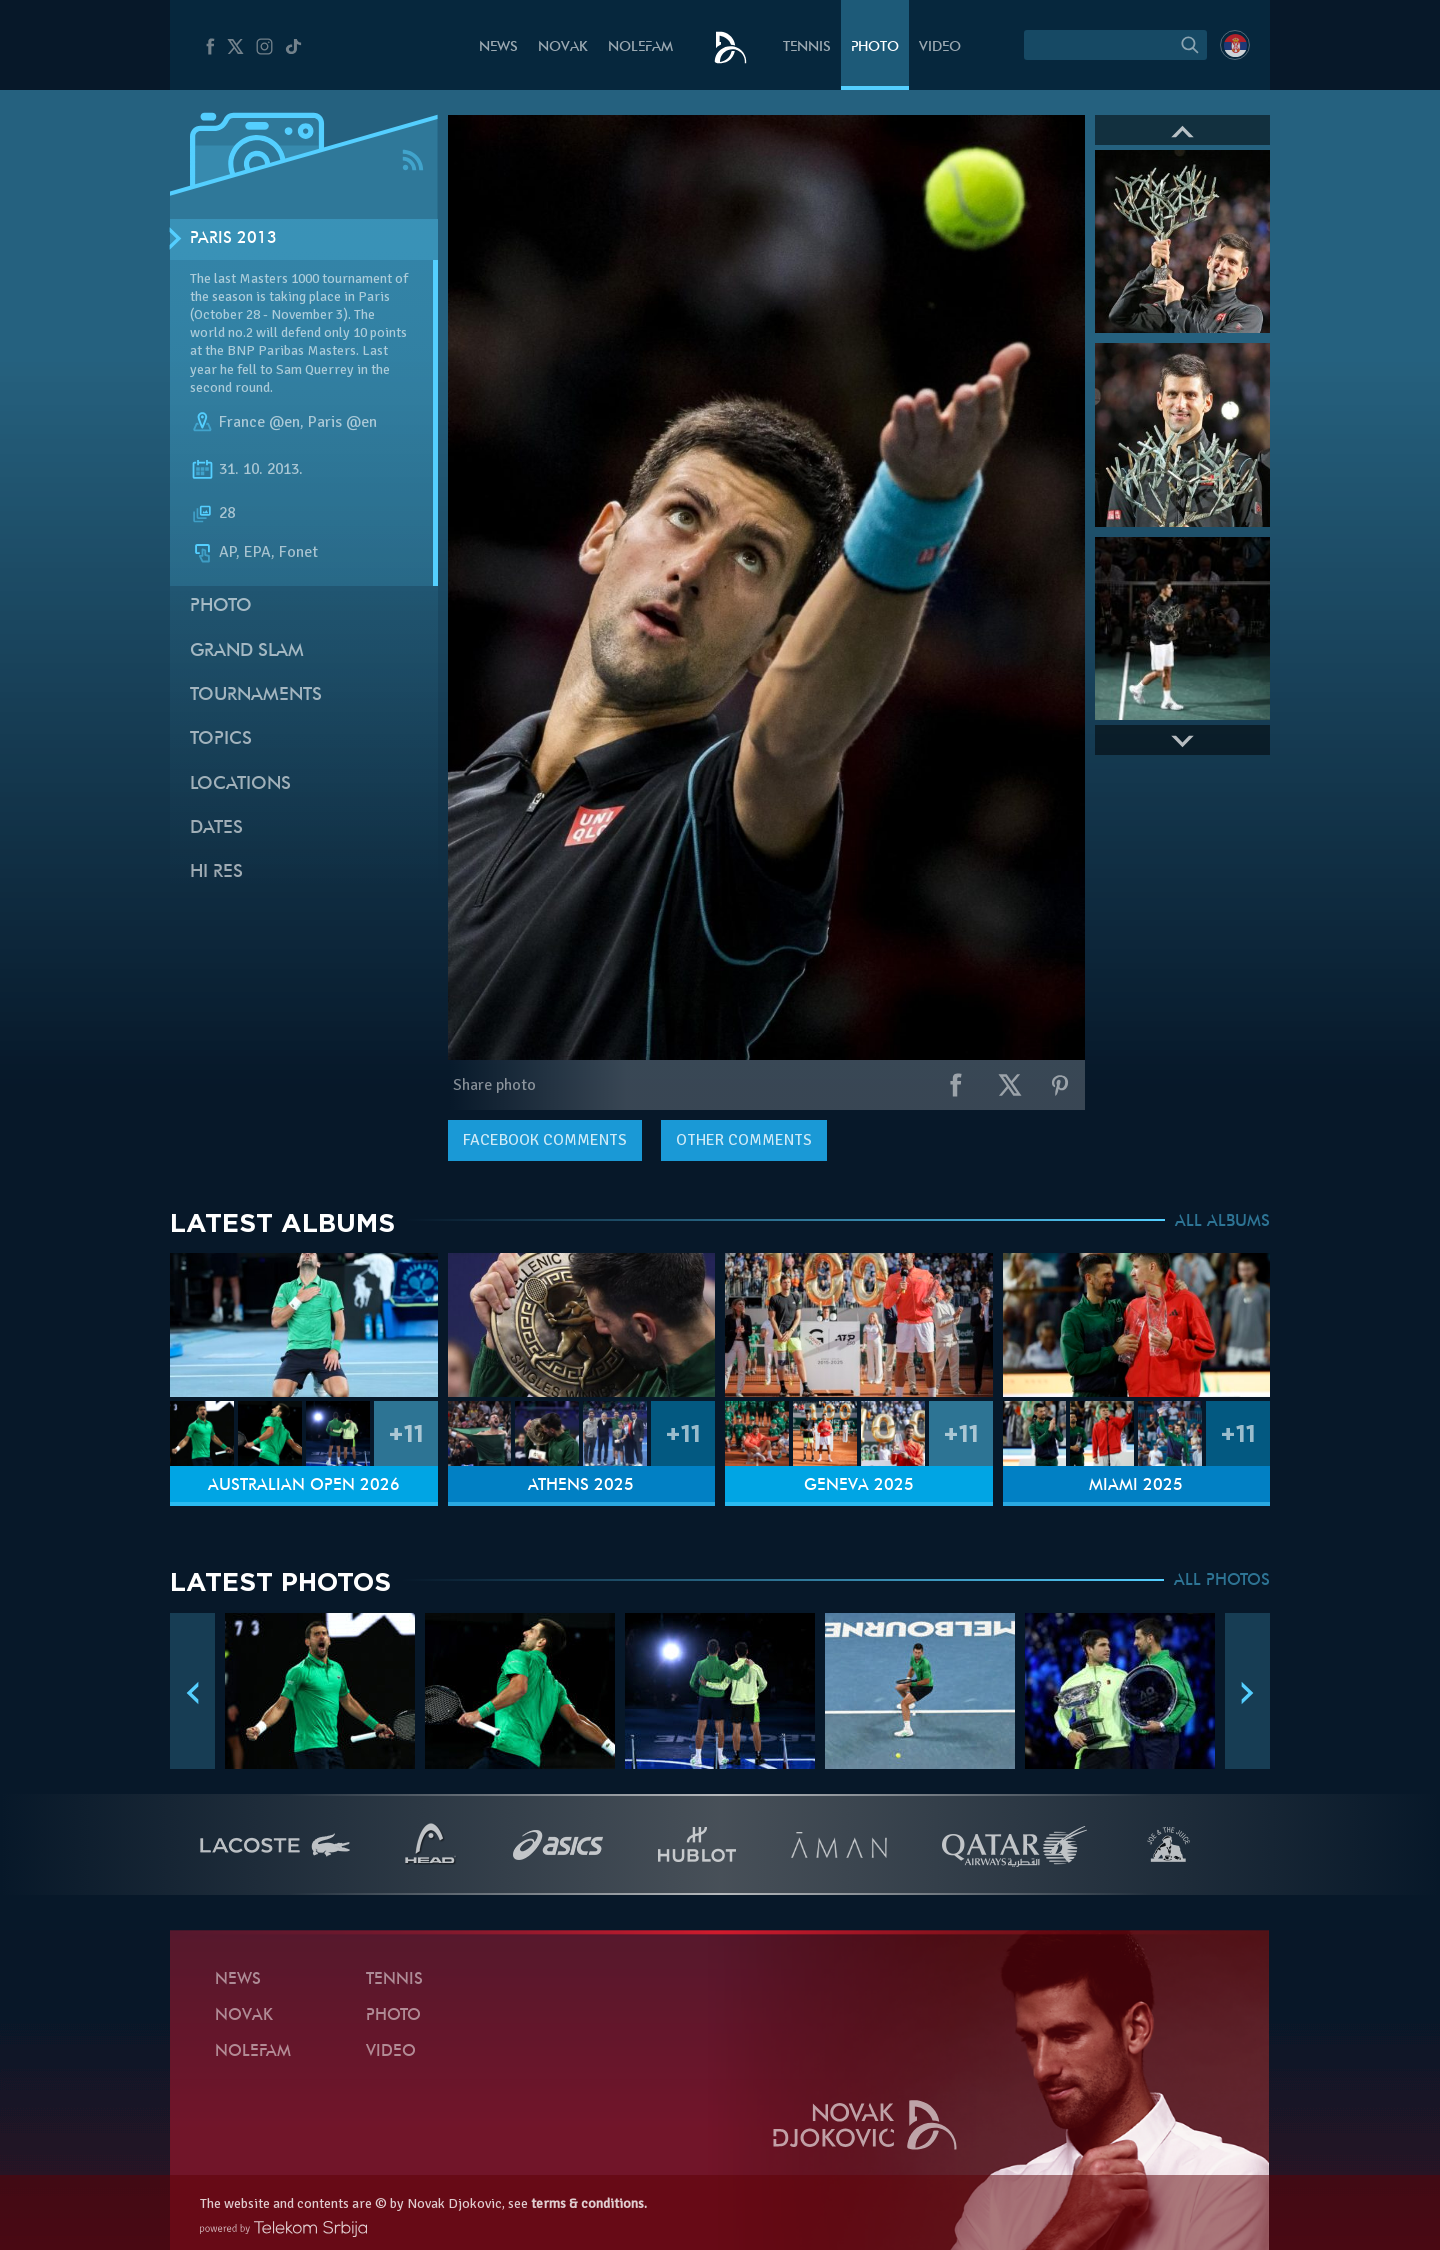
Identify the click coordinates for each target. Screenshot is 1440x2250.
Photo (875, 47)
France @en (259, 422)
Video (940, 47)
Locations (240, 784)
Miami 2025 (1136, 1486)
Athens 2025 (581, 1486)
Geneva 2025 (859, 1486)
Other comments (744, 1140)
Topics (221, 739)
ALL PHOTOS (1222, 1581)
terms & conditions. (589, 2203)
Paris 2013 (233, 239)
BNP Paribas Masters (291, 350)
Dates (216, 828)
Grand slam (247, 651)
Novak (563, 47)
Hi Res (216, 872)
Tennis (807, 47)
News (498, 47)
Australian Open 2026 (304, 1486)
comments (545, 1140)
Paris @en (342, 422)
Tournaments (256, 695)
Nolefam (640, 47)
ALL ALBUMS (1222, 1222)
